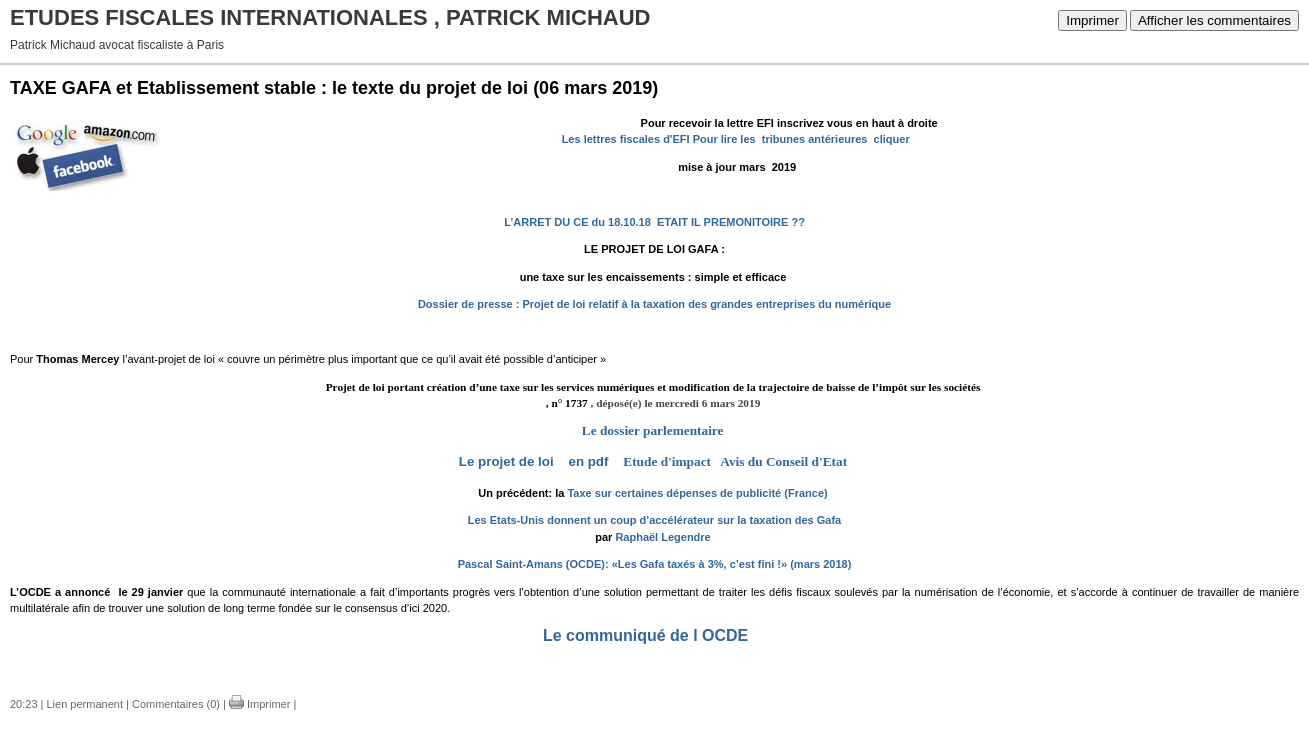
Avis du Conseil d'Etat (783, 461)
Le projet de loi (506, 461)
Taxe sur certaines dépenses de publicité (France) (697, 493)
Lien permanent (85, 704)
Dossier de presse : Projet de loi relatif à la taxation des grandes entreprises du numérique (654, 304)
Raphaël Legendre (662, 537)
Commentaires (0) (176, 704)
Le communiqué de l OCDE (648, 635)
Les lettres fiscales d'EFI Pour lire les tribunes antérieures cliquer (736, 139)
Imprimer (1092, 20)
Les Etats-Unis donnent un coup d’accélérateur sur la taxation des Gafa (654, 520)
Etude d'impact (670, 461)
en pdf (593, 461)
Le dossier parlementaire (653, 430)
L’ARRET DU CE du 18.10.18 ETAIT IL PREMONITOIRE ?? (654, 222)
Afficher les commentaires (1214, 20)
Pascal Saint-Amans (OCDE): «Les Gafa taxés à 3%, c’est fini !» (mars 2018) (655, 564)
